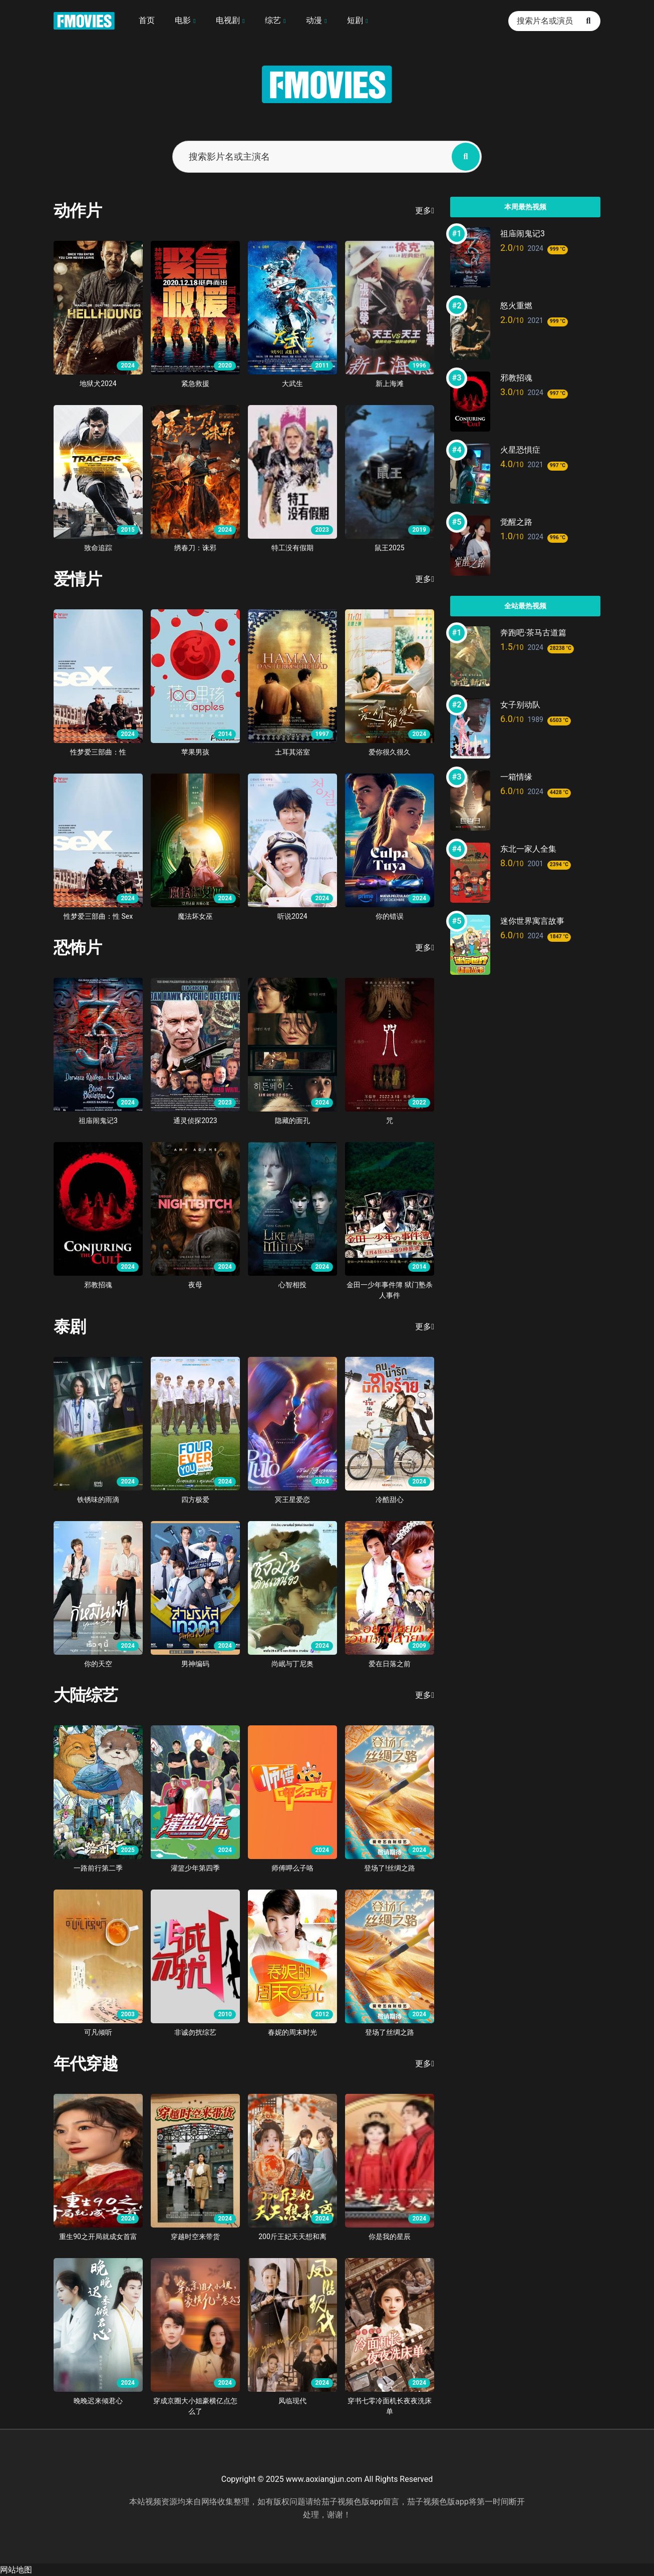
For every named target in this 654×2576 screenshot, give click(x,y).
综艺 (273, 20)
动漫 (314, 20)
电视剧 (228, 20)
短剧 (355, 20)
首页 (147, 20)
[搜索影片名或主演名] (466, 157)
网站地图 (16, 2569)
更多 (424, 210)
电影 (183, 20)
